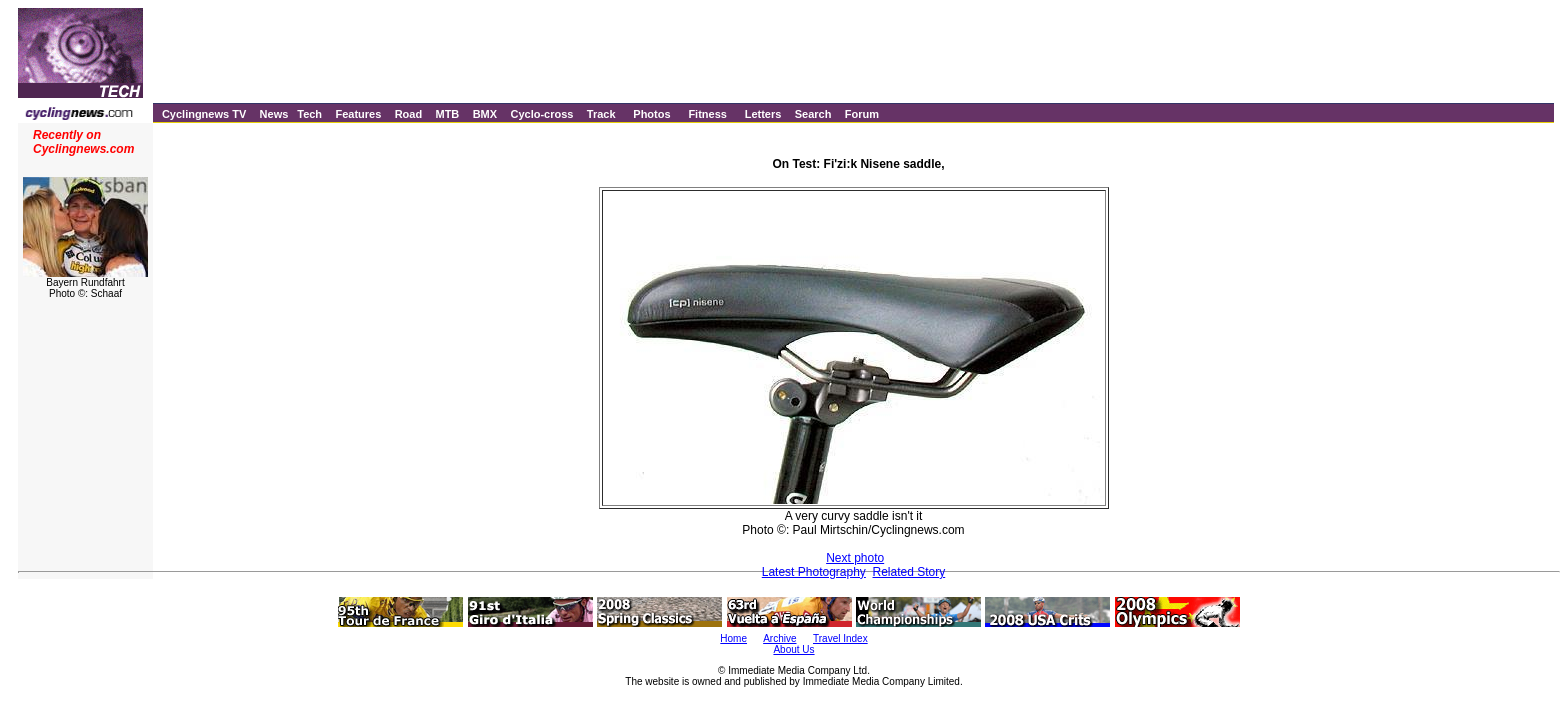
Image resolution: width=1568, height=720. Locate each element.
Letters (763, 114)
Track (601, 114)
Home (733, 638)
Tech (309, 114)
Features (358, 114)
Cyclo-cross (541, 114)
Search (813, 114)
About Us (793, 649)
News (274, 114)
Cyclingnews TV (204, 114)
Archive (779, 638)
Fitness (707, 114)
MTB (447, 114)
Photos (651, 114)
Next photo (855, 558)
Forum (862, 114)
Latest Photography (814, 572)
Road (409, 114)
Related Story (909, 572)
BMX (485, 114)
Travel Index (840, 638)
